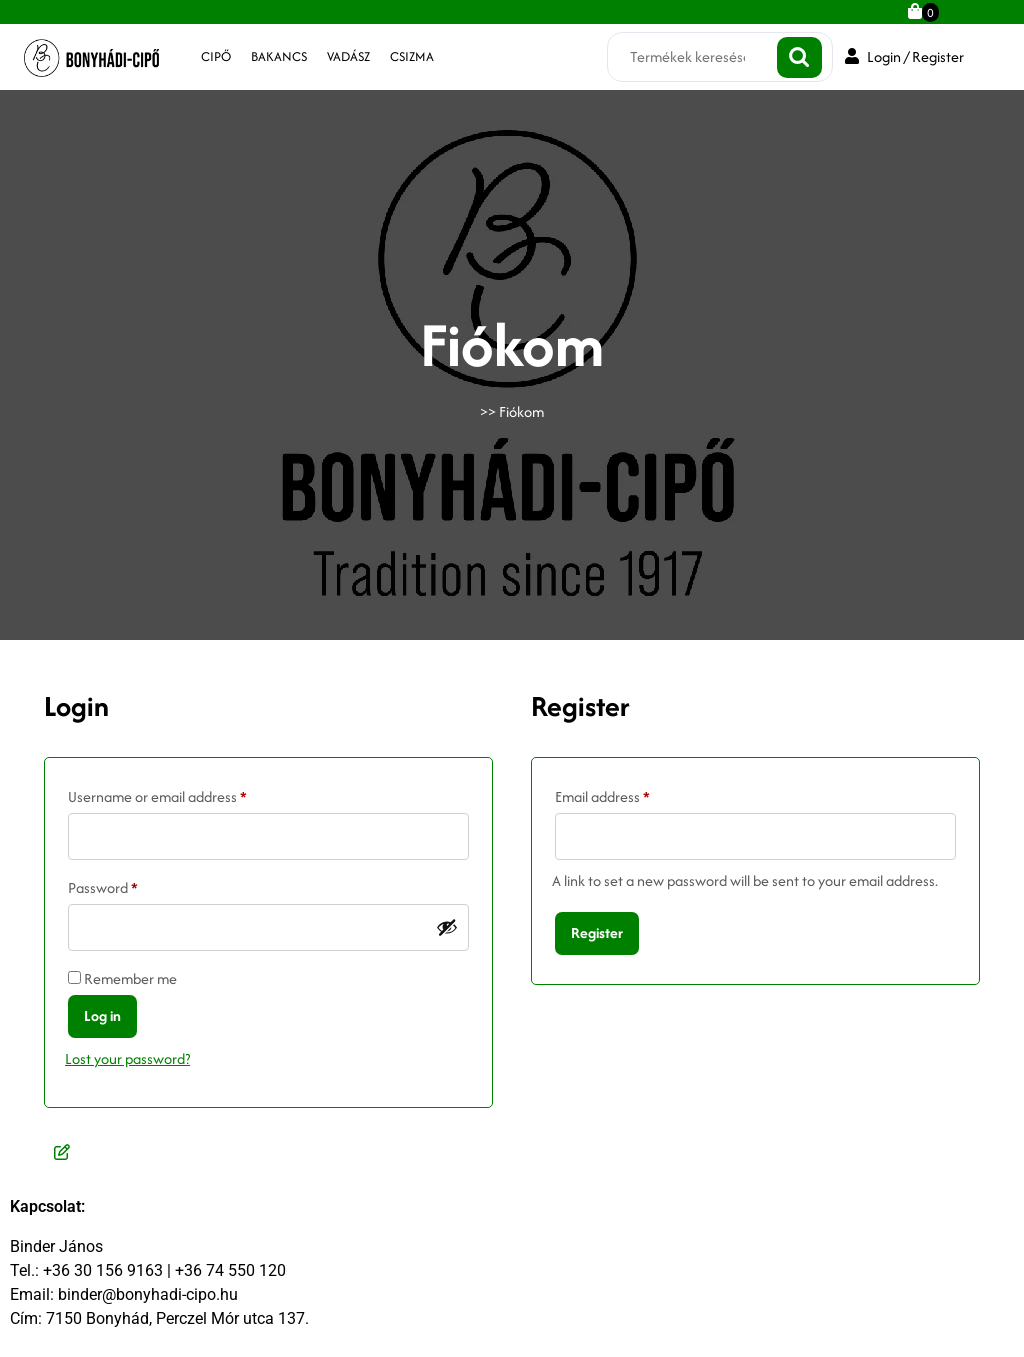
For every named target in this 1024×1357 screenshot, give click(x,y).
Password (131, 885)
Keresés (799, 57)
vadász (348, 56)
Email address (630, 794)
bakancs (279, 56)
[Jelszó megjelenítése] (447, 927)
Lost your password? (127, 1058)
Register (597, 932)
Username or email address (185, 794)
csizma (412, 56)
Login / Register (904, 56)
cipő (216, 56)
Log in (102, 1015)
